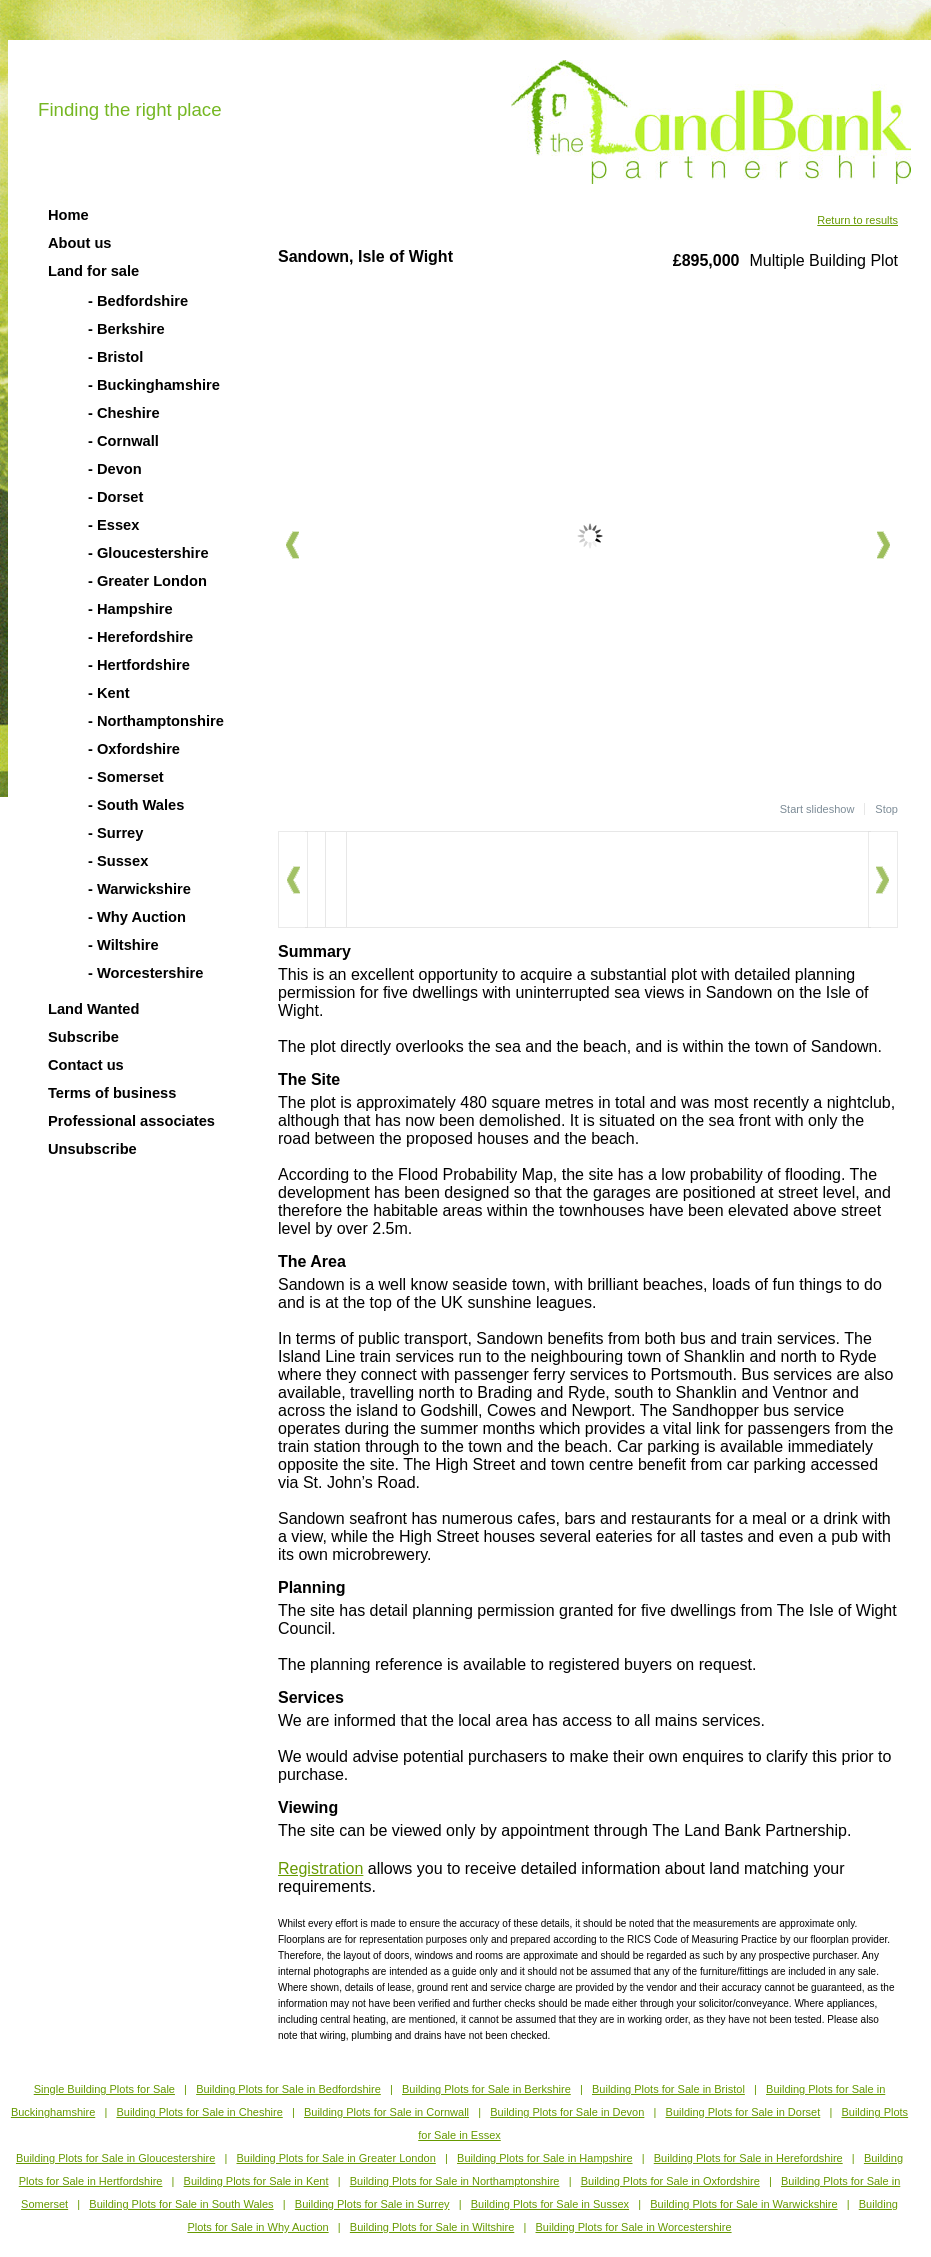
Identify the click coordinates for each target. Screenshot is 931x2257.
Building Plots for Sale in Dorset (743, 2112)
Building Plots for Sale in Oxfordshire (670, 2181)
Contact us (86, 1065)
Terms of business (112, 1093)
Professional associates (131, 1121)
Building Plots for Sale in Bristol (668, 2089)
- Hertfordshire (139, 665)
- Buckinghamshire (154, 385)
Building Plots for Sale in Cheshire (199, 2112)
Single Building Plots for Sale (104, 2089)
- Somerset (126, 777)
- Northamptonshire (156, 721)
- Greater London (147, 581)
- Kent (109, 693)
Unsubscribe (92, 1149)
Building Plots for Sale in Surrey (372, 2204)
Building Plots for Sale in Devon (567, 2112)
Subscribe (83, 1037)
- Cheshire (124, 413)
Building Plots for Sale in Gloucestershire (115, 2158)
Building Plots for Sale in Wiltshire (432, 2227)
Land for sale (93, 271)
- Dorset (115, 497)
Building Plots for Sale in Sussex (550, 2204)
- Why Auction (137, 917)
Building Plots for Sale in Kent (256, 2181)
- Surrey (115, 833)
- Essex (113, 525)
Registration (320, 1868)
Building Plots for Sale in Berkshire (486, 2089)
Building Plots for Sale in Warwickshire (743, 2204)
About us (80, 243)
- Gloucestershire (148, 553)
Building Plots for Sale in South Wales (181, 2204)
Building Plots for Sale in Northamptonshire (455, 2181)
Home (68, 215)
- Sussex (118, 861)
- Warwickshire (139, 889)
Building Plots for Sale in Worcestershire (634, 2227)
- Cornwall (123, 441)
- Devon (115, 469)
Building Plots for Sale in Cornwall (386, 2112)
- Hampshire (130, 609)
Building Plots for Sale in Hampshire (544, 2158)
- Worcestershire (145, 973)
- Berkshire (126, 329)
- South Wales (136, 805)
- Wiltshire (123, 945)
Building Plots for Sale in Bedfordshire (288, 2089)
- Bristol (115, 357)
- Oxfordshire (134, 749)
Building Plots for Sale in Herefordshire (748, 2158)
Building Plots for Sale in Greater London (336, 2158)
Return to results (857, 220)
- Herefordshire (140, 637)
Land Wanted (93, 1009)
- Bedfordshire (138, 301)
